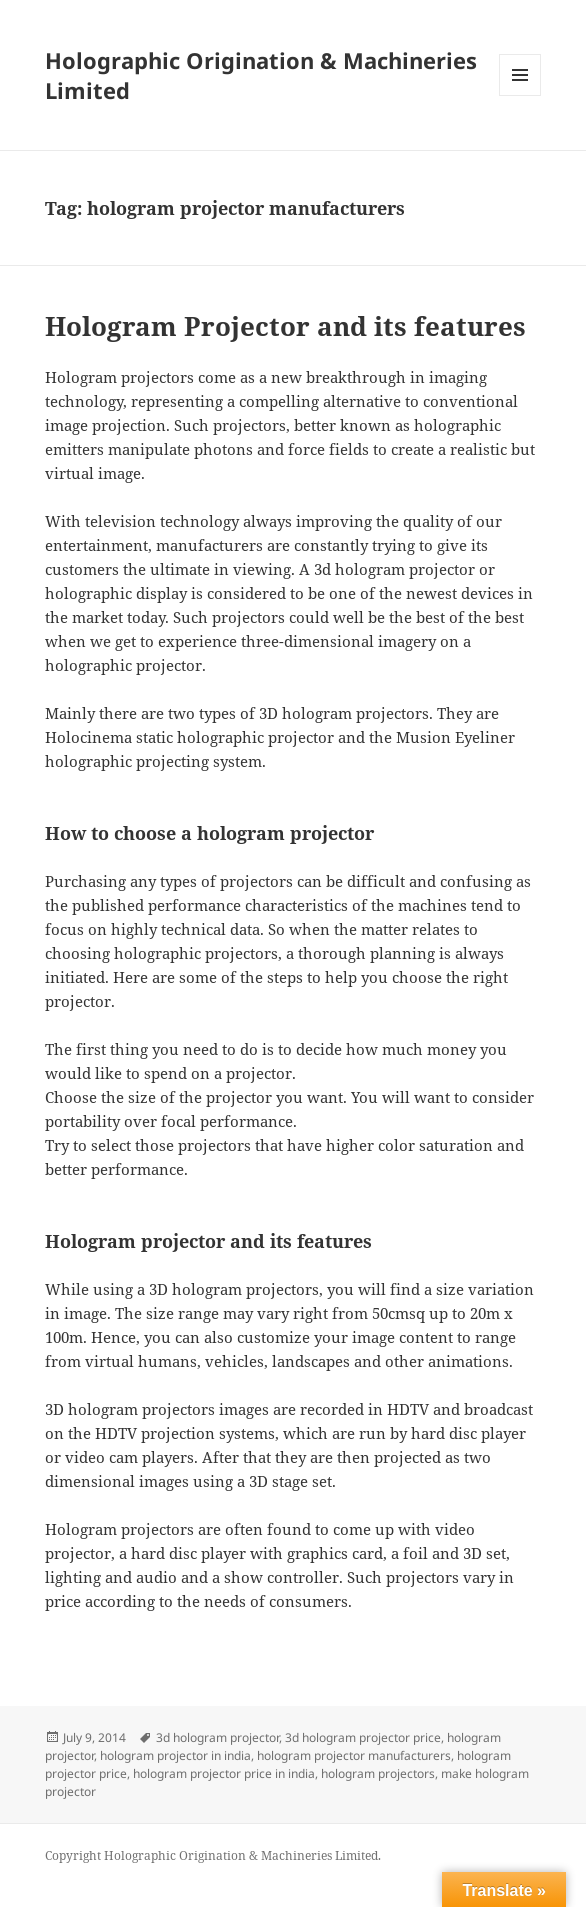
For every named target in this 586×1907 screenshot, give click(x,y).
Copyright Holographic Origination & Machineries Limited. (213, 1855)
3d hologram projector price (363, 1737)
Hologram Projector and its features (285, 326)
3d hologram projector (217, 1737)
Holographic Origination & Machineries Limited (261, 75)
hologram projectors (378, 1773)
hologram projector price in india (224, 1773)
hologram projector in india (175, 1755)
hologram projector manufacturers (354, 1755)
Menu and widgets (520, 95)
